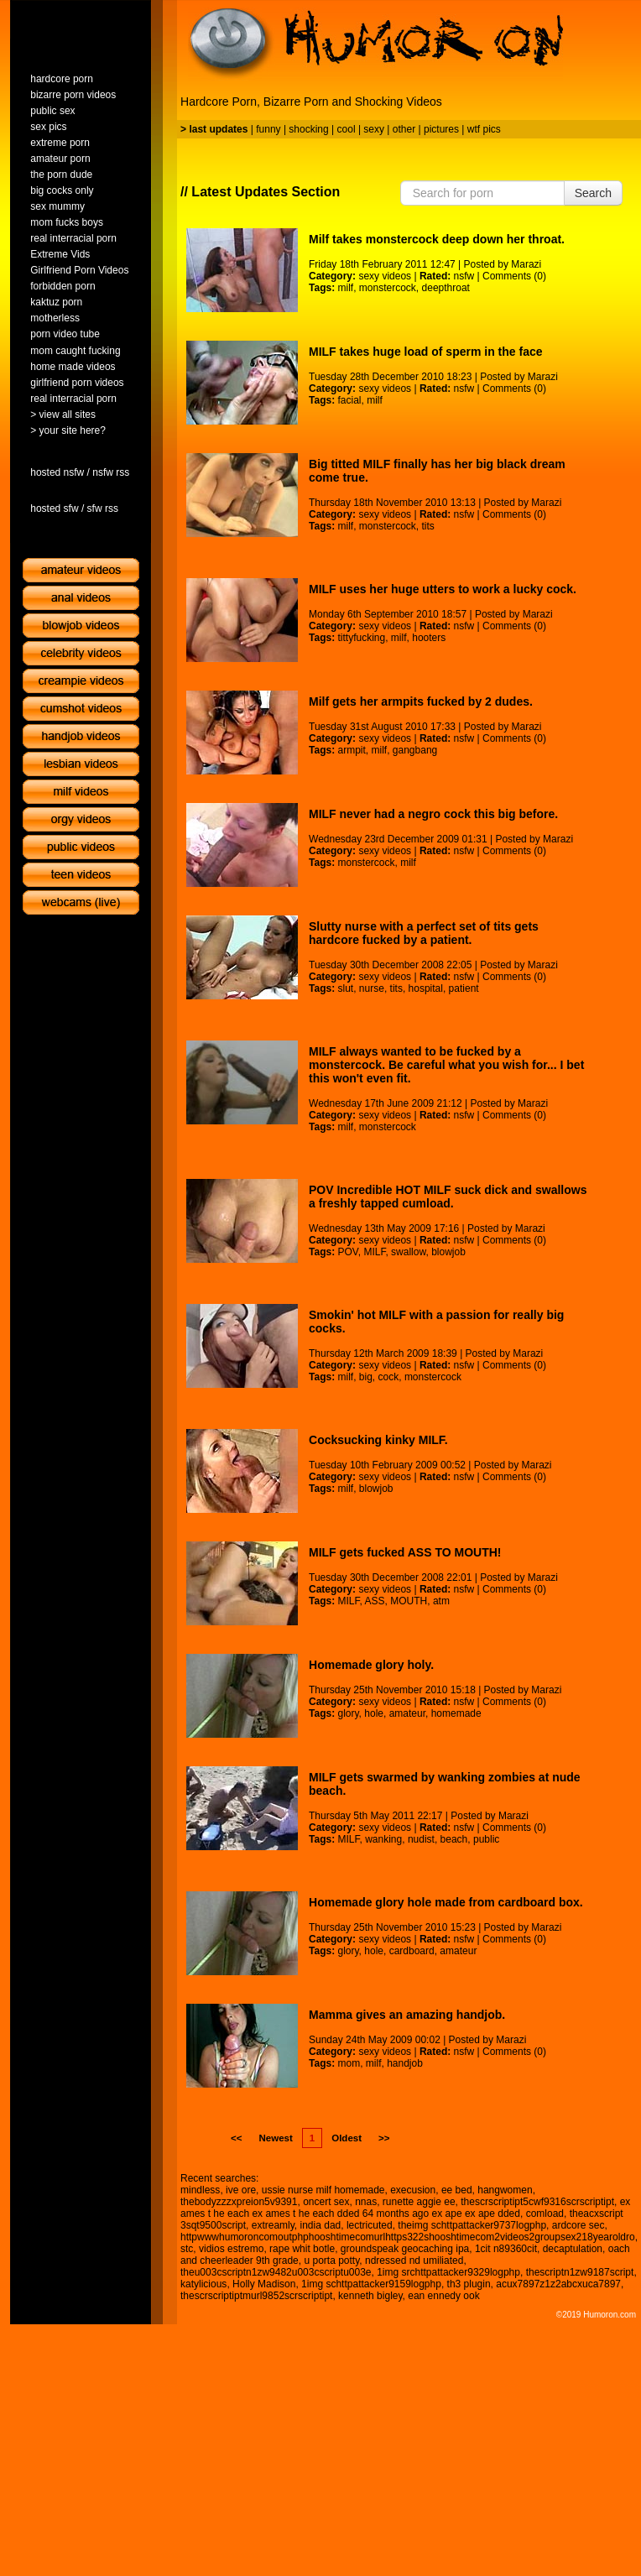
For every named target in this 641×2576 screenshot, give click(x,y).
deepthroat (446, 288)
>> (383, 2138)
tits (428, 526)
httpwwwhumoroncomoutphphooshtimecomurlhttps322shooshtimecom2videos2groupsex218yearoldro (407, 2237)
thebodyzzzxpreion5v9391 (238, 2202)
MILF (374, 1252)
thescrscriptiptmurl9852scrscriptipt (256, 2296)
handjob (405, 2063)
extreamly (273, 2225)
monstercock (387, 288)
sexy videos (384, 276)
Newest (275, 2138)
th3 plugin (469, 2284)
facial (349, 400)
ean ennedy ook (443, 2296)
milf (345, 288)
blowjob (448, 1252)
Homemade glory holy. (371, 1664)
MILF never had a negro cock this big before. (433, 814)
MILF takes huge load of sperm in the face (426, 351)
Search (593, 193)
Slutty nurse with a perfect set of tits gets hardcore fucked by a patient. (424, 933)
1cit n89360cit (506, 2249)
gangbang (415, 750)
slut (345, 988)
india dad (320, 2225)
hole (373, 1713)
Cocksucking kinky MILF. (378, 1440)
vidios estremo (231, 2249)
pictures (441, 129)
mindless (200, 2190)
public (486, 1839)
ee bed (456, 2190)
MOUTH (408, 1601)
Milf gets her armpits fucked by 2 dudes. (421, 701)
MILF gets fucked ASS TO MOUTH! (405, 1552)
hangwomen (504, 2190)
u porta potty (331, 2260)
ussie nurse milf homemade (323, 2190)
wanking (383, 1839)
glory (347, 1713)
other (404, 129)
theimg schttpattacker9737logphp (472, 2225)
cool (346, 129)
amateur (407, 1713)
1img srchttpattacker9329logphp (448, 2272)
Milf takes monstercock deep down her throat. (437, 239)
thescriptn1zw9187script (580, 2272)
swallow (408, 1252)
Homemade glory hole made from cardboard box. (446, 1902)
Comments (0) (514, 276)
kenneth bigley (370, 2296)
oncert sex (326, 2202)
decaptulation (572, 2249)
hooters (429, 638)
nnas (366, 2202)
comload (545, 2213)
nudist (421, 1839)
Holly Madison (263, 2284)
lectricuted (370, 2225)
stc (186, 2249)
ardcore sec (578, 2225)
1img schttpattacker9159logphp (371, 2284)
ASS (375, 1601)
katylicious (203, 2284)
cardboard (412, 1951)
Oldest (346, 2138)
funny (268, 129)
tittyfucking (361, 638)
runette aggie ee (419, 2202)
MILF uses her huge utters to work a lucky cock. (442, 589)
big (366, 1377)
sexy (373, 129)
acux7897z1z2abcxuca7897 (558, 2284)
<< (236, 2138)
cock (388, 1377)
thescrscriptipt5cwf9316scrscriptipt (537, 2202)
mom (348, 2063)
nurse (371, 988)
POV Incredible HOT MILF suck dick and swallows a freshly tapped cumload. (447, 1196)
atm (441, 1601)
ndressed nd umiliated (414, 2260)
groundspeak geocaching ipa (405, 2249)
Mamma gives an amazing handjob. (407, 2014)
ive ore (241, 2190)
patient (464, 988)
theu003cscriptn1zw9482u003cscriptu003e (276, 2272)
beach (454, 1839)
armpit (351, 750)
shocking (308, 129)
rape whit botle (302, 2249)
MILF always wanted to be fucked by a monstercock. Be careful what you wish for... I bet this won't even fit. (446, 1065)
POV (347, 1252)
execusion (412, 2190)
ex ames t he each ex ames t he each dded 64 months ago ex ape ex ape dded (405, 2207)
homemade (456, 1713)
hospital (426, 988)
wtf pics (484, 129)
